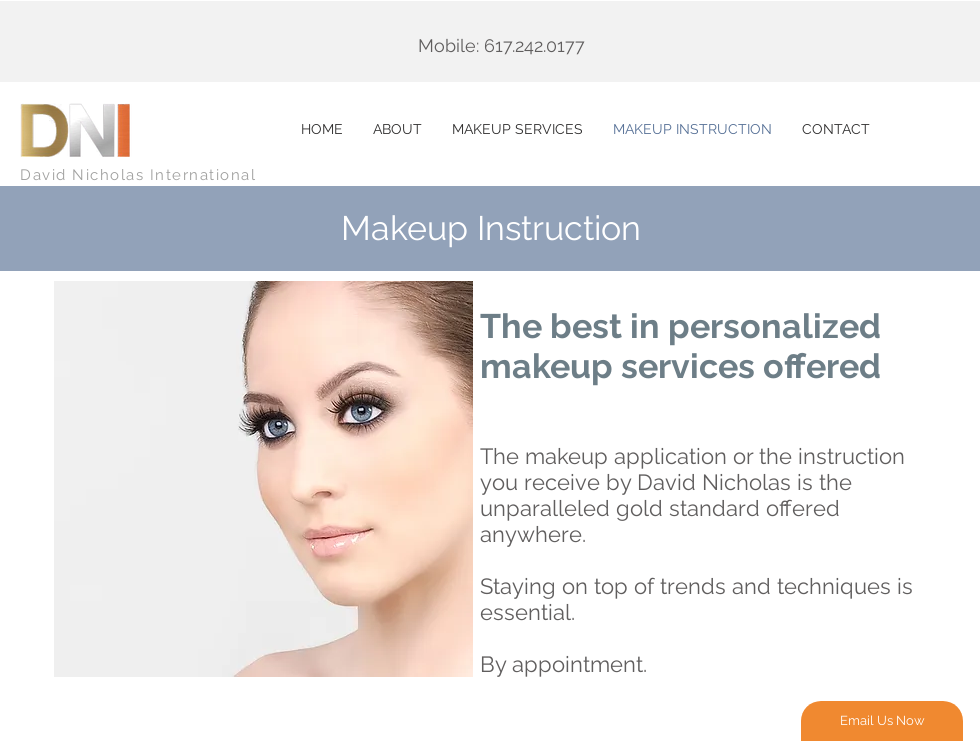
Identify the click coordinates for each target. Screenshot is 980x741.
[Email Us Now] (882, 721)
